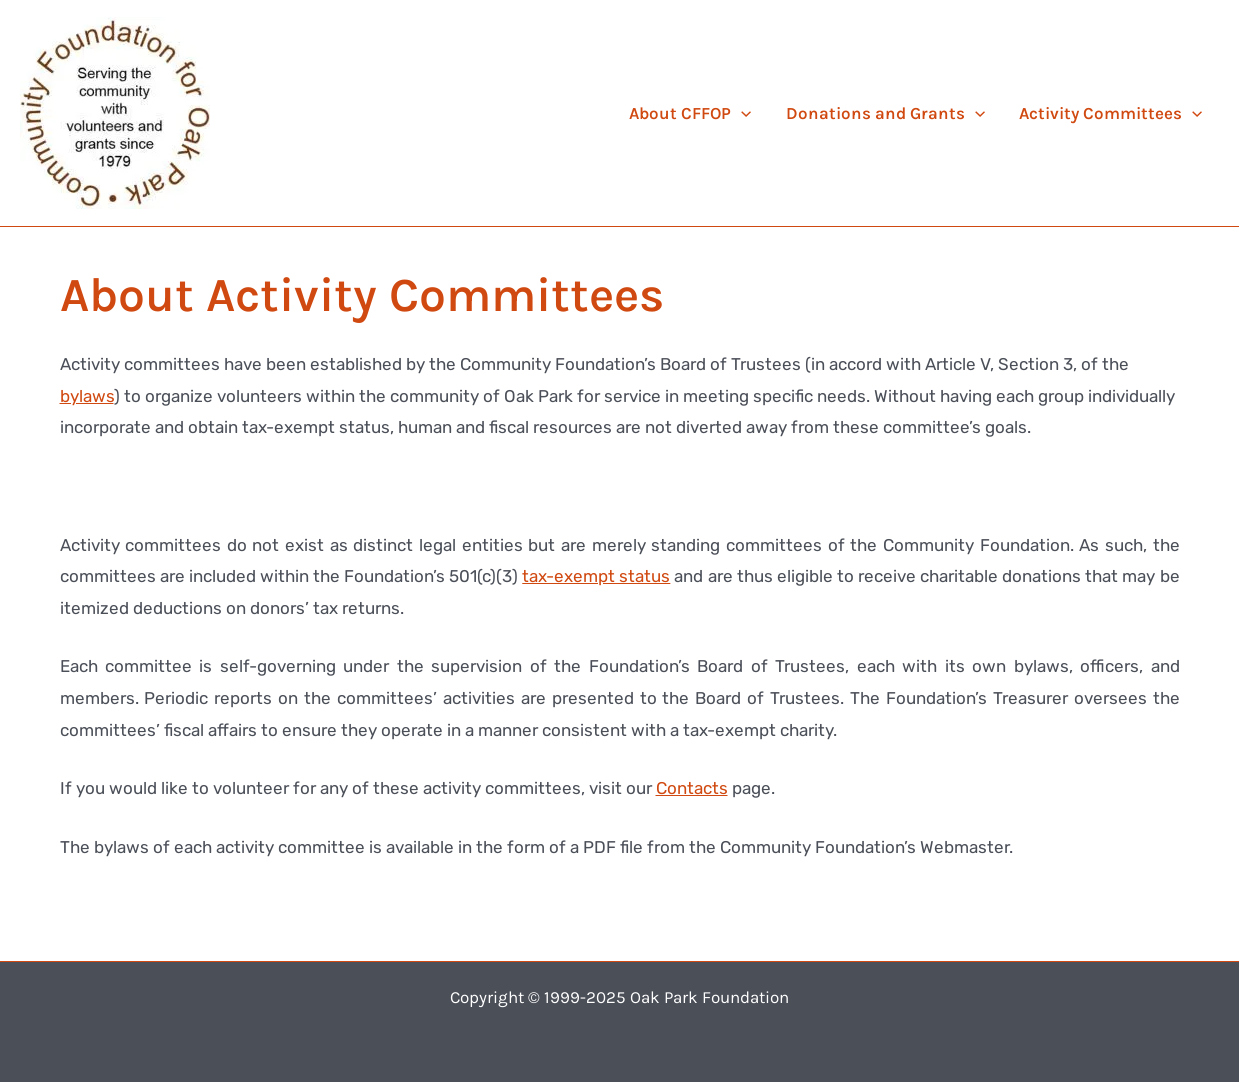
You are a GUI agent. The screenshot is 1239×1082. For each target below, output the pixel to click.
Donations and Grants (885, 113)
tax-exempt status (596, 576)
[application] (741, 113)
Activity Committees (1110, 113)
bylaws (87, 396)
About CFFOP (690, 113)
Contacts (692, 788)
